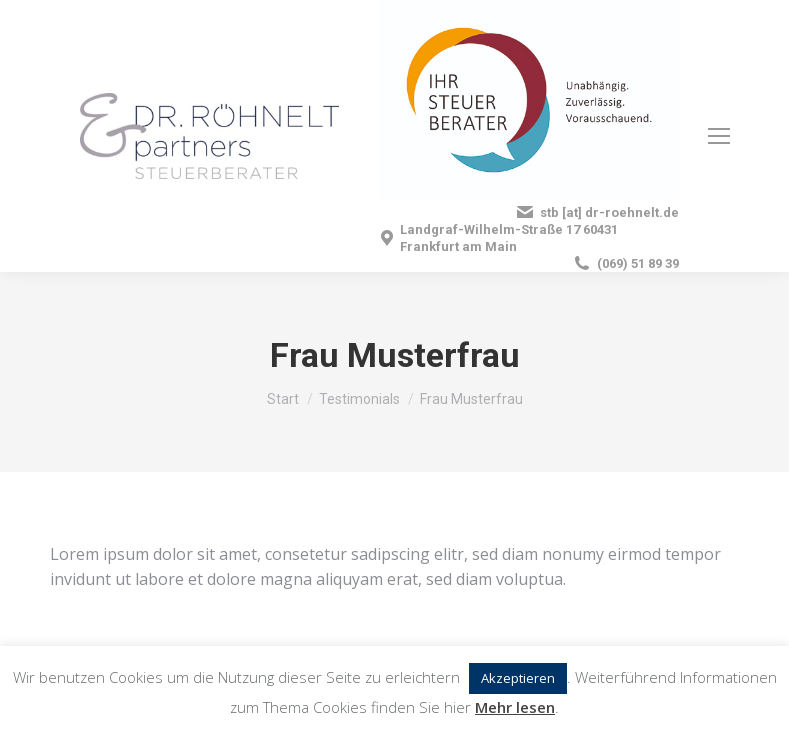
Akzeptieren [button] (518, 678)
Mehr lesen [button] (515, 707)
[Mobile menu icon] (719, 136)
